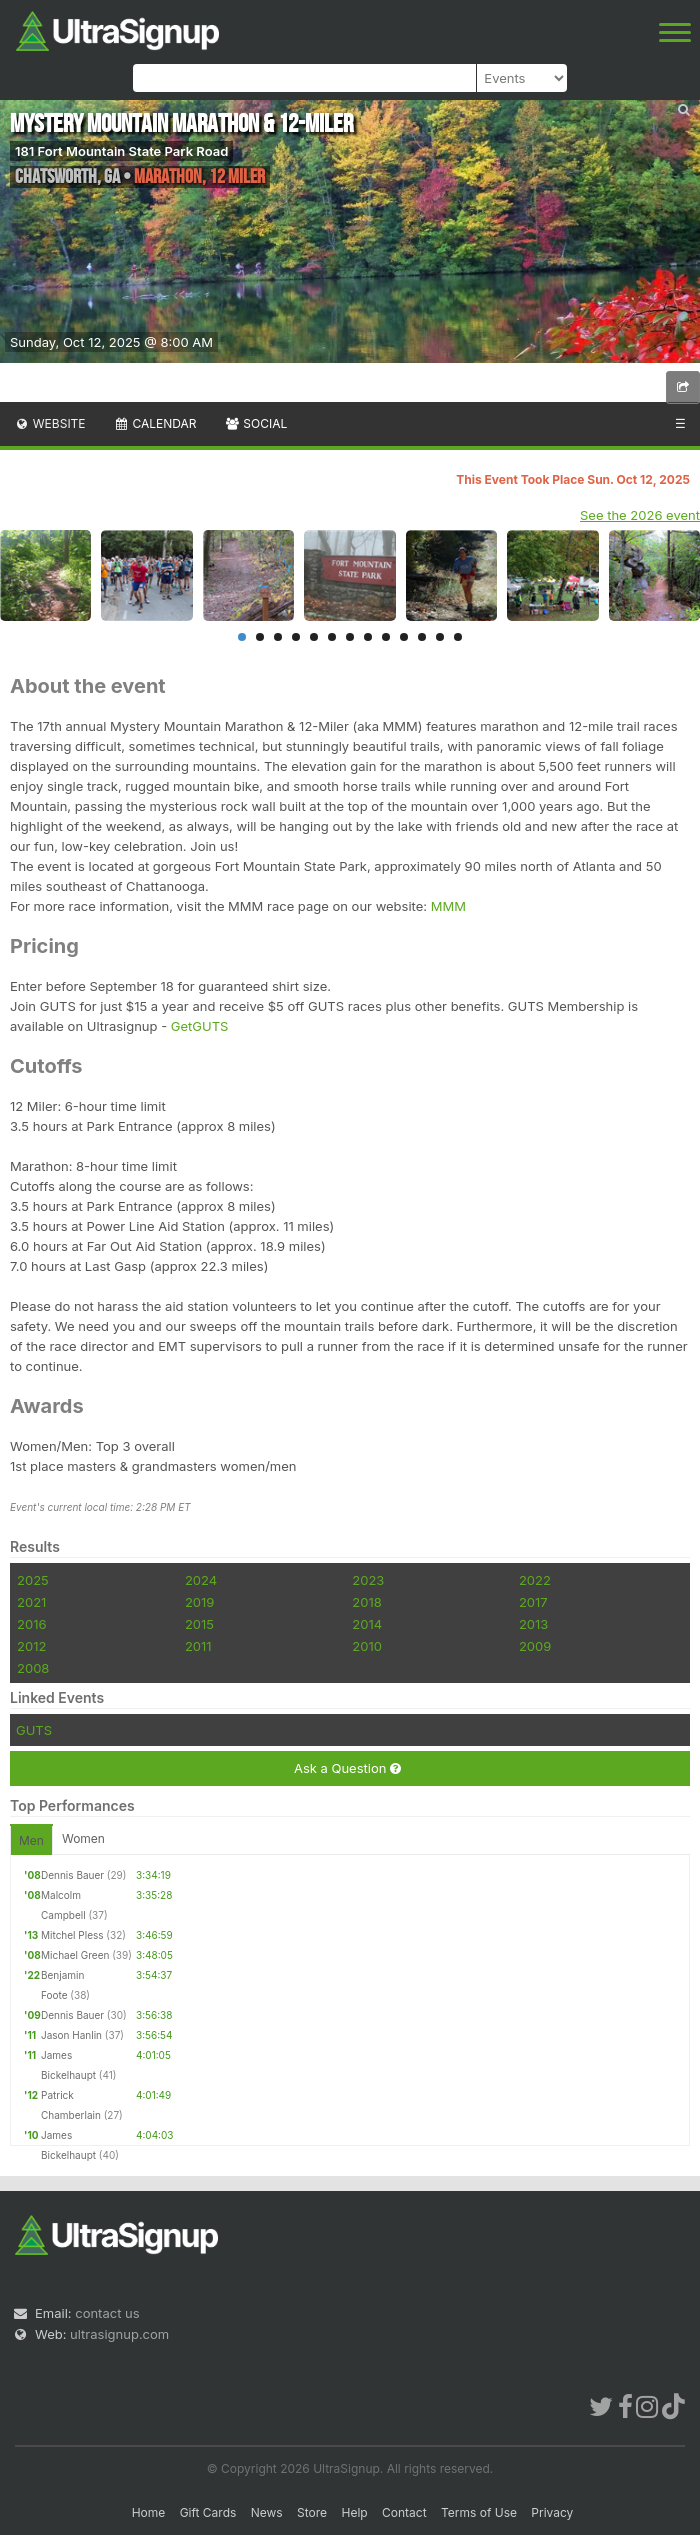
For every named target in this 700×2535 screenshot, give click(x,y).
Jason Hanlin (71, 2035)
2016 (31, 1624)
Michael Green (75, 1955)
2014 (367, 1624)
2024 (201, 1580)
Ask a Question (347, 1768)
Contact (404, 2512)
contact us (107, 2313)
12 (440, 637)
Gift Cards (208, 2512)
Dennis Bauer (72, 1875)
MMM (448, 906)
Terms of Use (479, 2512)
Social (255, 423)
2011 (198, 1646)
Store (312, 2512)
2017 (533, 1602)
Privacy (552, 2512)
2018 (366, 1602)
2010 (367, 1646)
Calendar (155, 423)
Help (354, 2512)
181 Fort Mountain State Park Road (121, 151)
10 (404, 637)
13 (458, 637)
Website (50, 423)
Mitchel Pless (72, 1935)
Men (31, 1840)
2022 (535, 1580)
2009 (535, 1646)
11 (422, 637)
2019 (199, 1602)
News (267, 2512)
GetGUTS (197, 1026)
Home (149, 2512)
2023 (368, 1580)
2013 (533, 1624)
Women (83, 1838)
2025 (33, 1580)
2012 (31, 1646)
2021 (31, 1602)
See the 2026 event (640, 515)
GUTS (34, 1730)
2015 (199, 1624)
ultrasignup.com (119, 2334)
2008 (33, 1668)
